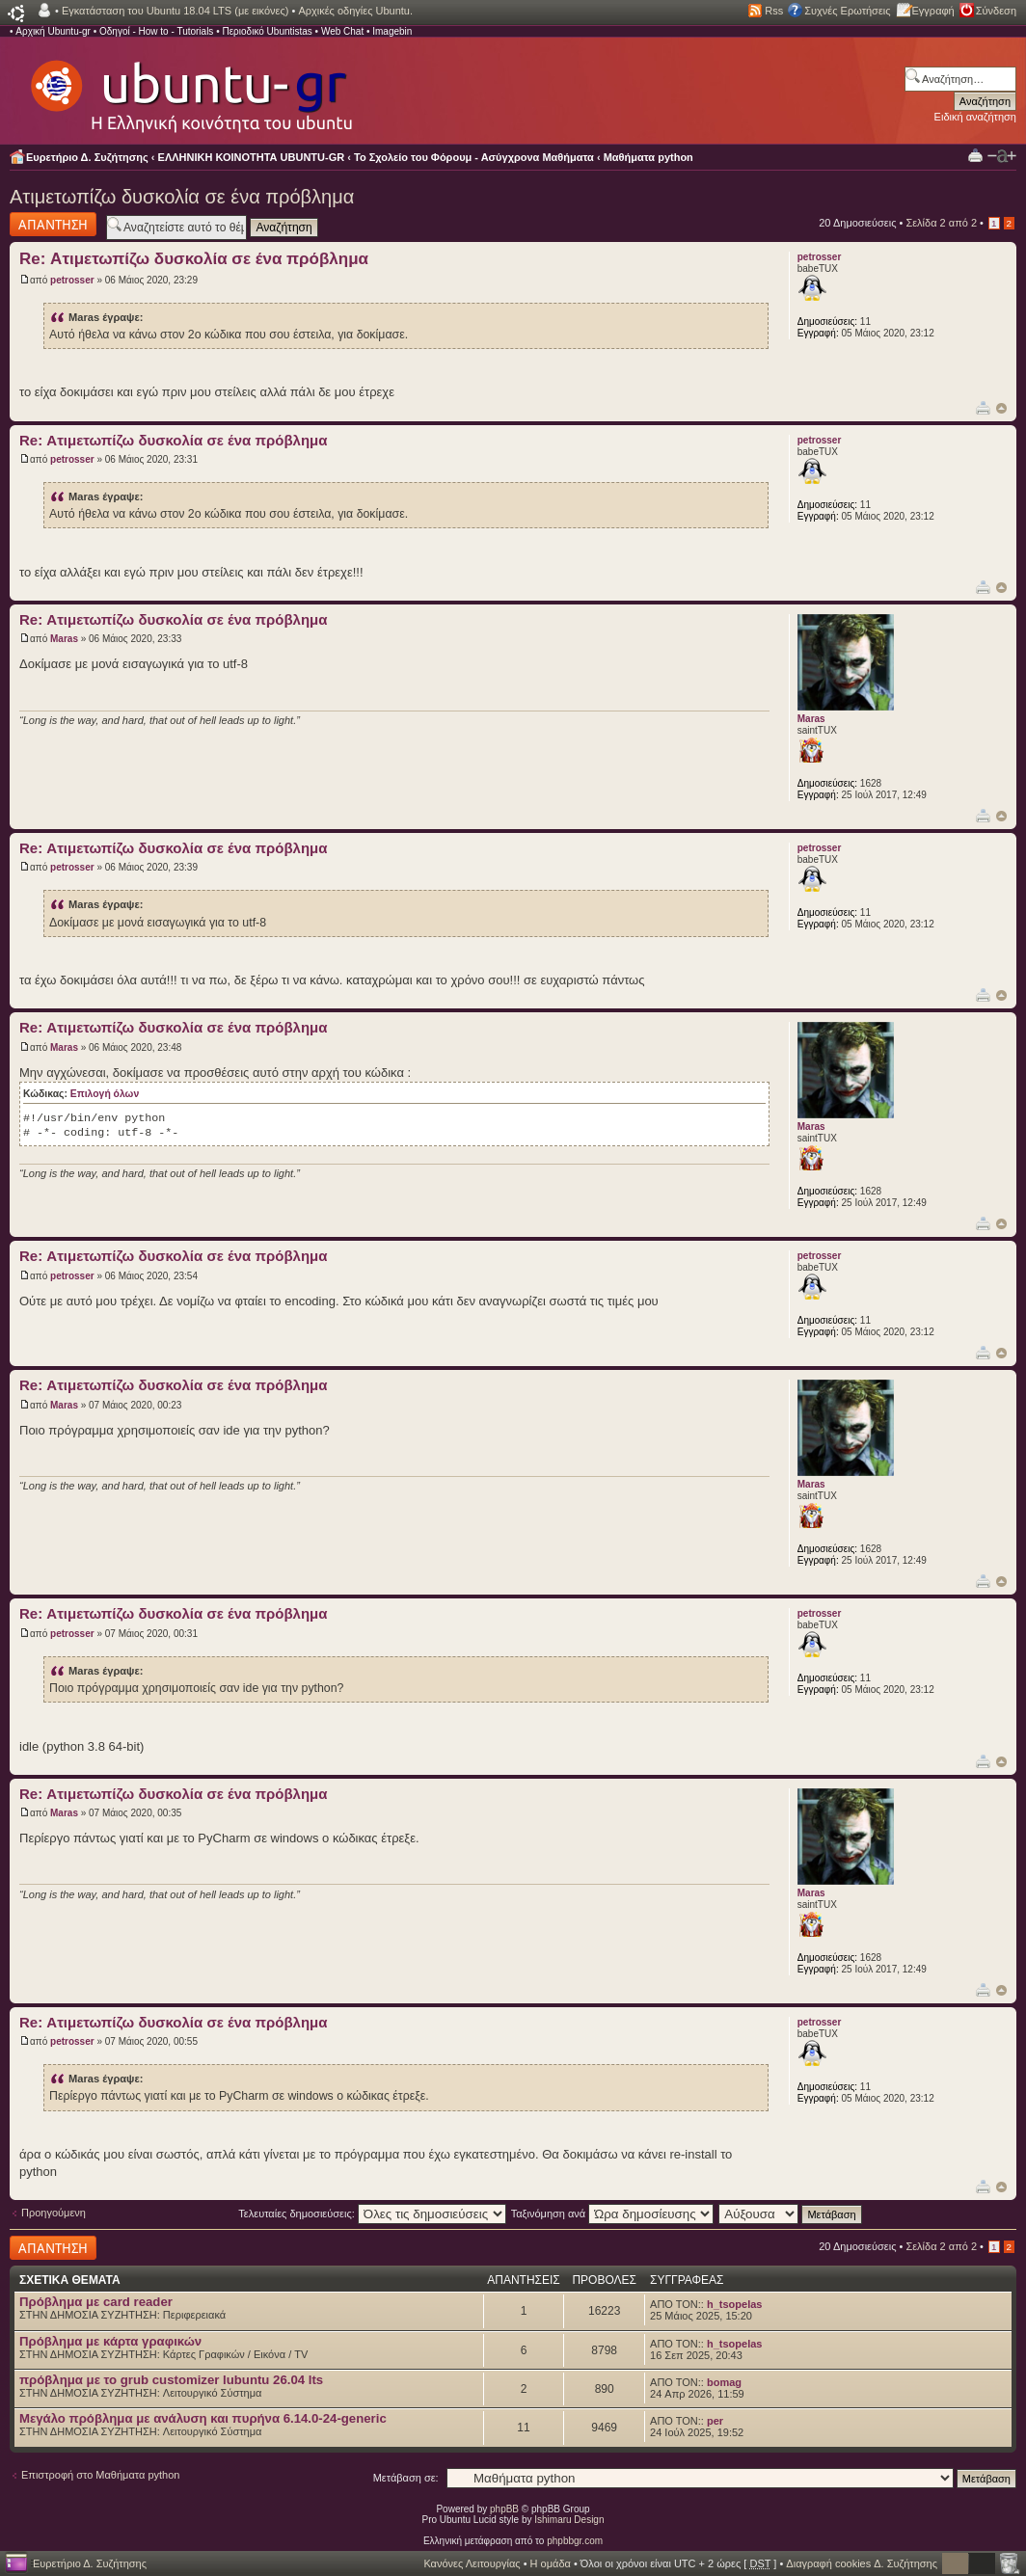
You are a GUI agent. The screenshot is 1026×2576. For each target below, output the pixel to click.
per (715, 2421)
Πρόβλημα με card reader (96, 2301)
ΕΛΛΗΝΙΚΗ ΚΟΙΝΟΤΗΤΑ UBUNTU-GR (251, 157)
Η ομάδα (550, 2563)
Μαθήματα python (648, 157)
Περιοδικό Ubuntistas (266, 31)
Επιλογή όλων (104, 1093)
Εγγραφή (933, 10)
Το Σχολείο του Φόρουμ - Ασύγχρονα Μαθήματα (474, 157)
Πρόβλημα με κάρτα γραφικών (110, 2341)
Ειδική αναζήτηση (975, 116)
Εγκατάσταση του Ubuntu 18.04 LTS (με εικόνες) (175, 10)
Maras (64, 638)
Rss (774, 10)
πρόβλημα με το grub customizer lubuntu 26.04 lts (171, 2380)
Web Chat (342, 31)
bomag (724, 2382)
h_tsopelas (734, 2304)
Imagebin (392, 31)
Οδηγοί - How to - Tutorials (156, 31)
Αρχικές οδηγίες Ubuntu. (355, 10)
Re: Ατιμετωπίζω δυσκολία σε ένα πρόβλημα (193, 259)
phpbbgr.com (575, 2541)
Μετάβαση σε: (406, 2477)
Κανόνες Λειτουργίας (471, 2563)
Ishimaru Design (569, 2519)
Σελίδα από (941, 222)
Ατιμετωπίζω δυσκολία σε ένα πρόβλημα (182, 196)
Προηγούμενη (53, 2212)
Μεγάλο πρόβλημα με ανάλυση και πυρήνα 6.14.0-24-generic (203, 2418)
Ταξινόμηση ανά (613, 2213)
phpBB (504, 2509)
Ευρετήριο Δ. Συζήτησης (87, 157)
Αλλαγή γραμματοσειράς (1001, 156)
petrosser (72, 280)
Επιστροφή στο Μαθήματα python (100, 2475)
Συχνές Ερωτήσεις (847, 10)
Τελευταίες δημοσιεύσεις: (372, 2213)
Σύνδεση (996, 10)
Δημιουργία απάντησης (53, 224)
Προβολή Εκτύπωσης (975, 155)
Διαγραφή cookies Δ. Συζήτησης (861, 2563)
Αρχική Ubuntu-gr (53, 31)
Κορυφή (1001, 408)
